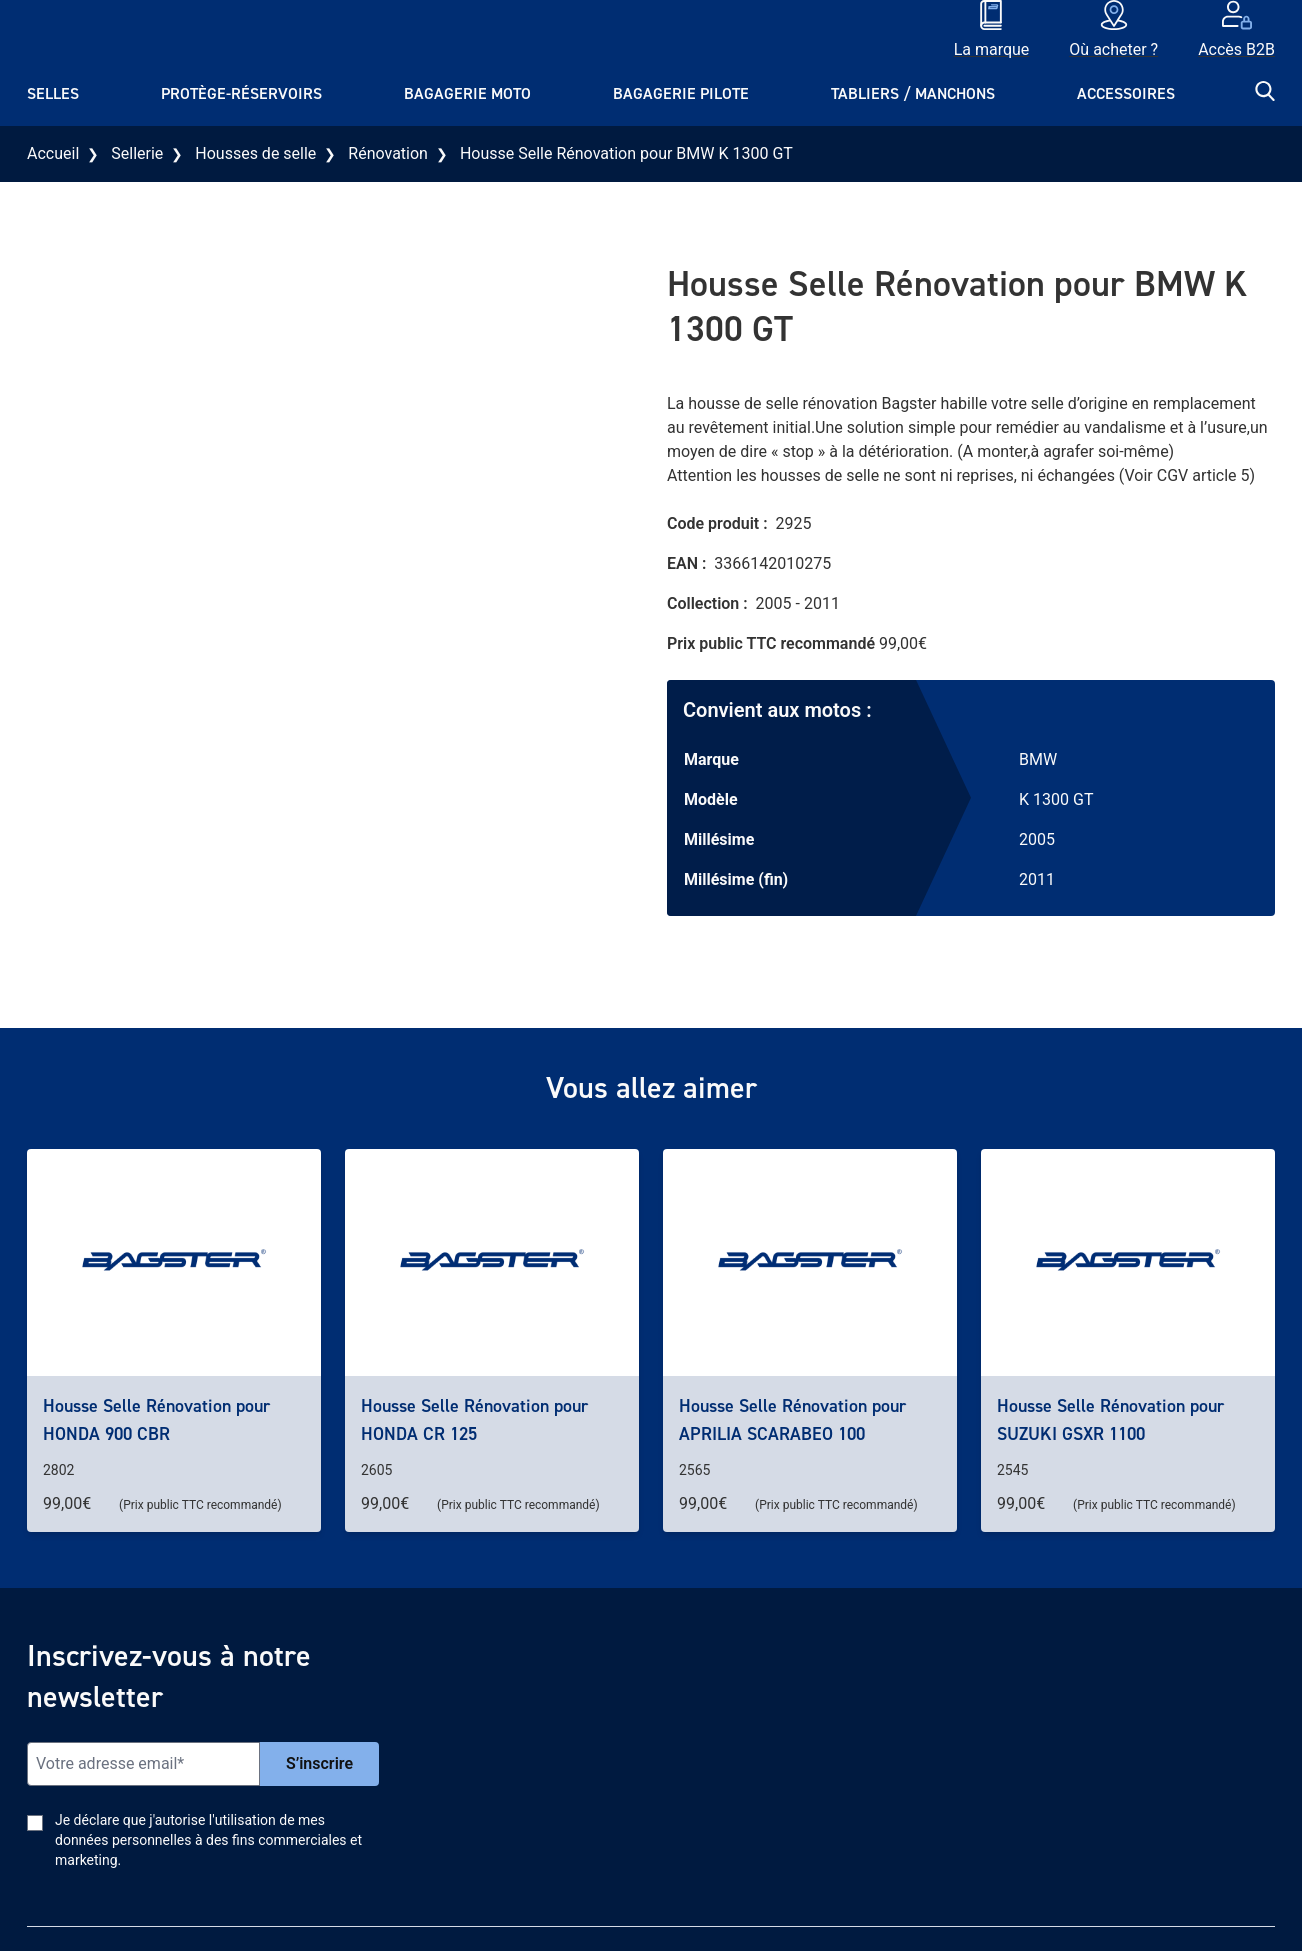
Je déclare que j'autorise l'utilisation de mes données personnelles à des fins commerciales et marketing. (208, 1840)
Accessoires (1126, 93)
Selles (53, 93)
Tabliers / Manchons (913, 93)
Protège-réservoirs (241, 93)
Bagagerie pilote (681, 93)
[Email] (143, 1764)
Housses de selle (255, 153)
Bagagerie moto (467, 93)
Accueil (53, 153)
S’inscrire (319, 1763)
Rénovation (388, 153)
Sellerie (137, 153)
